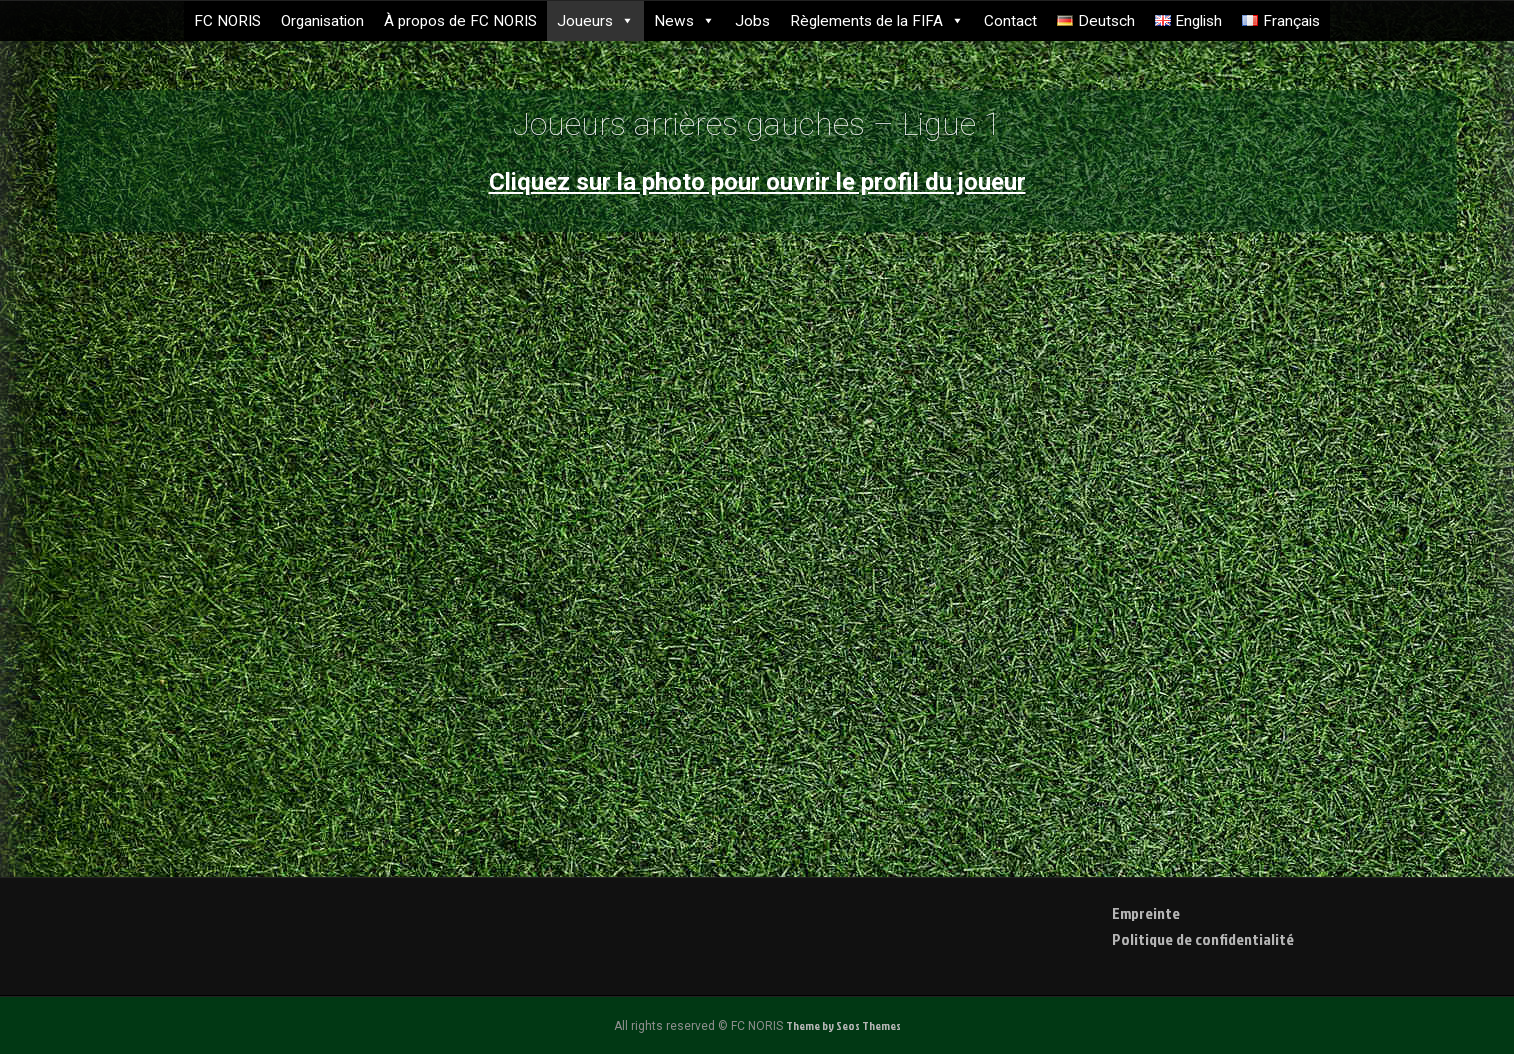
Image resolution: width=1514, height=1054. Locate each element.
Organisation (322, 21)
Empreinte (1146, 913)
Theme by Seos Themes (843, 1025)
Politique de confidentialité (1203, 939)
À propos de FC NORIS (460, 21)
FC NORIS (227, 21)
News (684, 21)
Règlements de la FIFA (877, 21)
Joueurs (595, 21)
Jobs (752, 21)
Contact (1010, 21)
